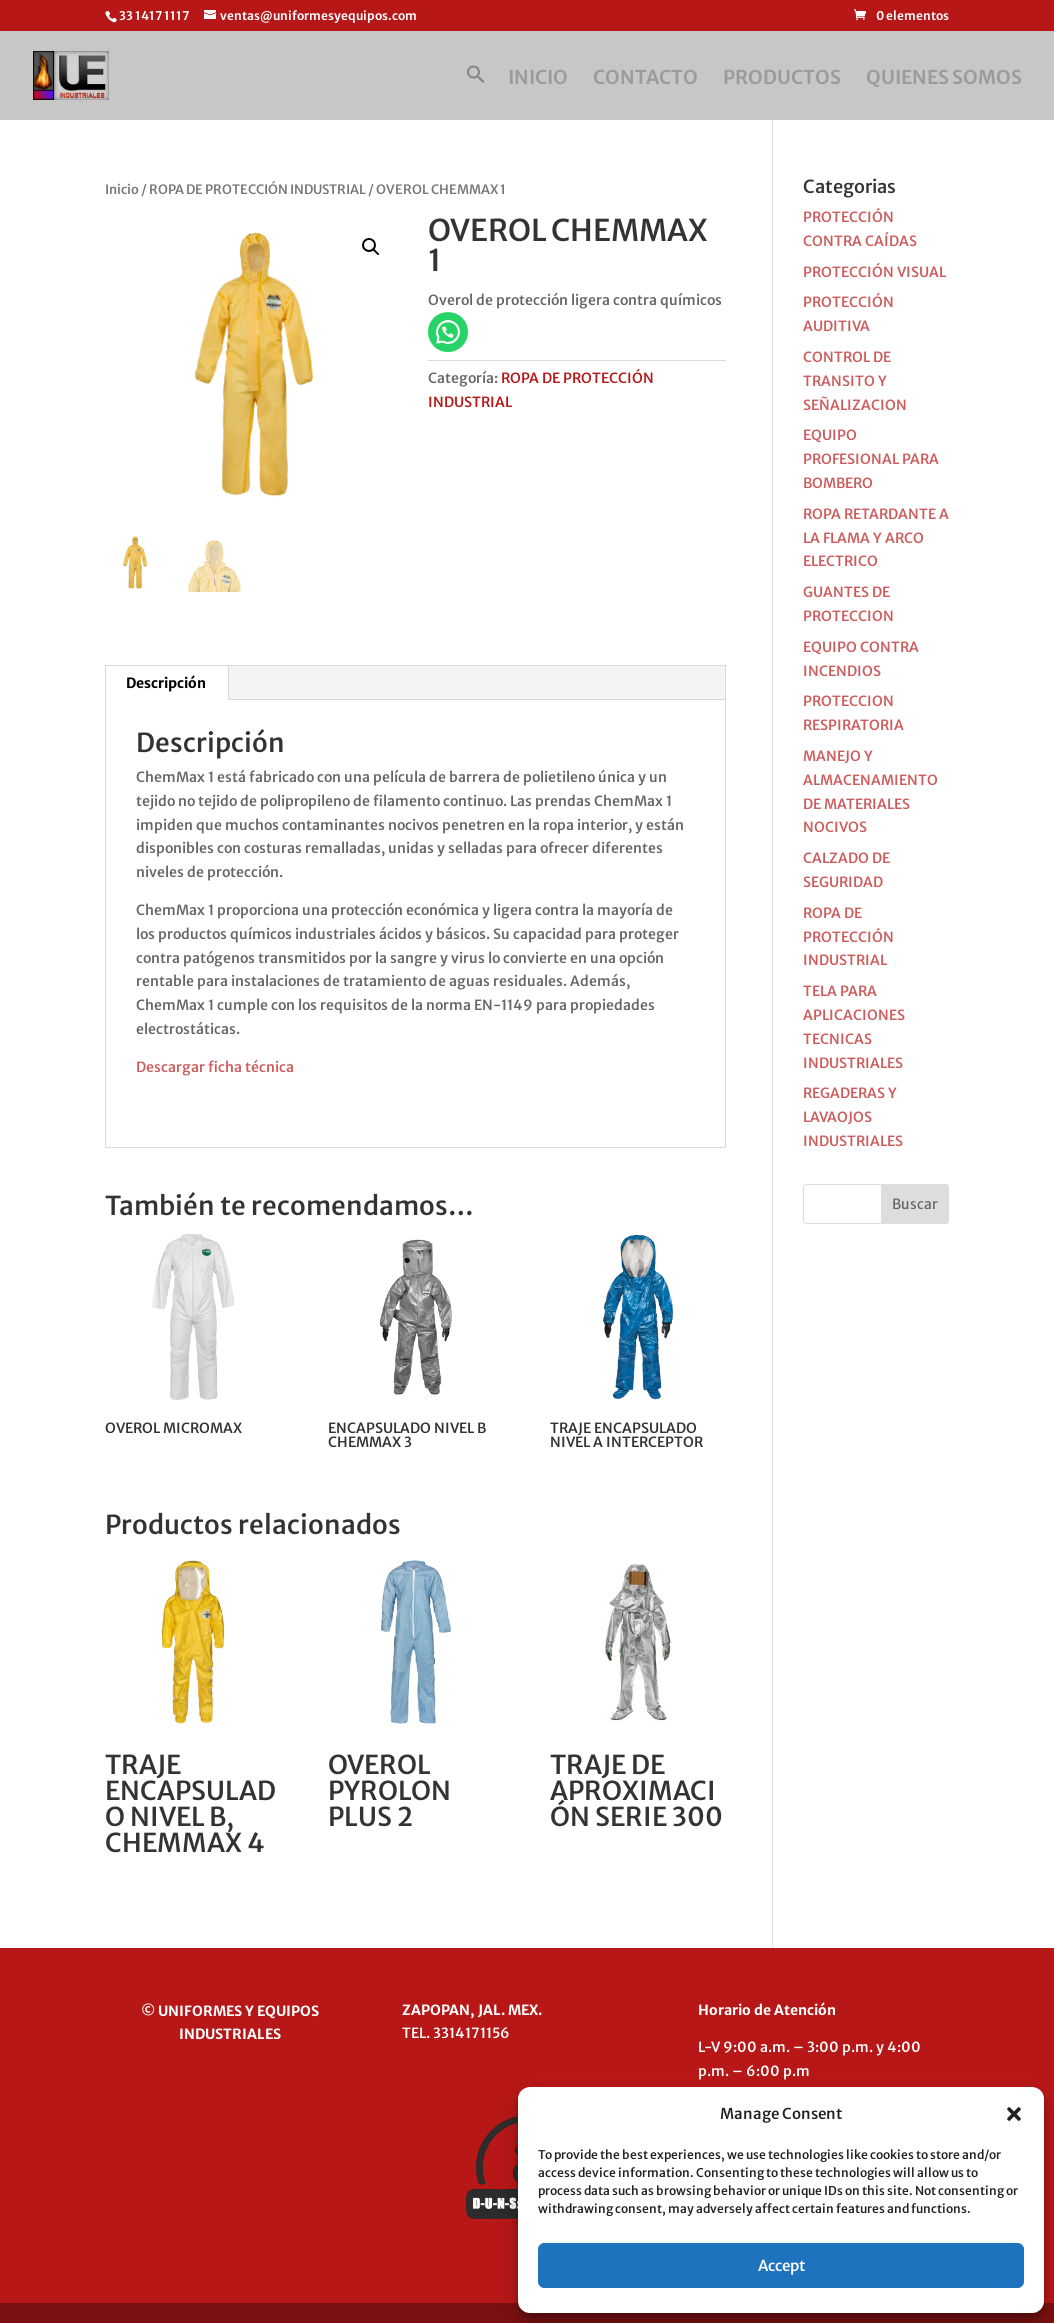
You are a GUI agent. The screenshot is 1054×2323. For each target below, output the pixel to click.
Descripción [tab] (166, 683)
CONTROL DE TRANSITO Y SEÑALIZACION (855, 381)
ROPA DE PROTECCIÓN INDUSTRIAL (257, 189)
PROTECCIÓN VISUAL (874, 272)
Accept (781, 2265)
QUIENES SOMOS (944, 79)
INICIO (538, 79)
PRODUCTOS (782, 79)
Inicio (122, 189)
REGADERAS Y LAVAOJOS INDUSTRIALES (853, 1117)
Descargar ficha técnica (215, 1067)
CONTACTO (645, 79)
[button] (1014, 2114)
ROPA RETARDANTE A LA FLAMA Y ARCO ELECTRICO (876, 538)
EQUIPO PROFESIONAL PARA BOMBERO (871, 459)
